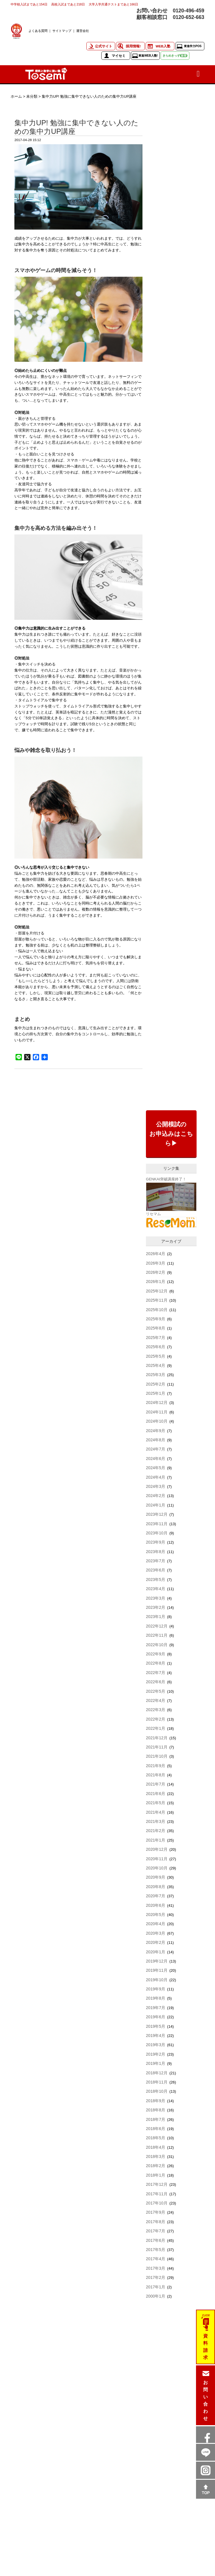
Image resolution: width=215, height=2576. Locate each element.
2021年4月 (155, 1812)
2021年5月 (155, 1802)
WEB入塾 (163, 46)
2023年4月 (155, 1588)
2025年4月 (155, 1365)
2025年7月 (155, 1337)
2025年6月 (155, 1346)
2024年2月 (155, 1495)
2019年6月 (155, 2017)
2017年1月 (155, 2287)
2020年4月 (155, 1923)
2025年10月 (157, 1309)
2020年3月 (155, 1933)
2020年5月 (155, 1914)
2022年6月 (155, 1682)
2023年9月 (155, 1542)
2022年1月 (155, 1728)
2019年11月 (157, 1970)
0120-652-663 (188, 17)
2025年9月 (155, 1319)
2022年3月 (155, 1709)
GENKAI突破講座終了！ (166, 1179)
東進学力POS (192, 46)
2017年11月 (157, 2194)
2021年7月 (155, 1784)
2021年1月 (155, 1840)
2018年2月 (155, 2165)
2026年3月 (155, 1263)
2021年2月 (155, 1830)
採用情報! (133, 46)
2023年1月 (155, 1616)
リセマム (153, 1214)
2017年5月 (155, 2249)
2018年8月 (155, 2110)
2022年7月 (155, 1672)
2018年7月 (155, 2119)
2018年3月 (155, 2156)
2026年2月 (155, 1272)
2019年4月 (155, 2035)
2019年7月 (155, 2007)
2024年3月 (155, 1486)
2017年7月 (155, 2231)
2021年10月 (157, 1756)
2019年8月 (155, 1998)
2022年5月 (155, 1691)
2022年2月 (155, 1719)
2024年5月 (155, 1467)
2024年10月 (157, 1421)
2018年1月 (155, 2175)
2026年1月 (155, 1281)
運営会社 (82, 30)
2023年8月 (155, 1551)
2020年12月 (157, 1849)
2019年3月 (155, 2044)
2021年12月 (157, 1738)
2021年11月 (157, 1747)
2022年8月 (155, 1663)
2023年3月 (155, 1598)
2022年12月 (157, 1626)
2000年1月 (155, 2296)
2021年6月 (155, 1793)
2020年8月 (155, 1886)
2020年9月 (155, 1877)
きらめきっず (175, 55)
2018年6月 (155, 2128)
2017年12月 (157, 2184)
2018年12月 (157, 2073)
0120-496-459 (188, 11)
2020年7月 (155, 1896)
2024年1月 (155, 1505)
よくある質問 (37, 30)
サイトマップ (61, 30)
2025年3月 (155, 1374)
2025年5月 (155, 1356)
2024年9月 (155, 1430)
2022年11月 (157, 1635)
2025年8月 (155, 1328)
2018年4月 (155, 2147)
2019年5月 (155, 2026)
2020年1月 (155, 1952)
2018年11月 (157, 2082)
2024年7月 (155, 1449)
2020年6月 (155, 1905)
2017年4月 (155, 2258)
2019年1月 (155, 2063)
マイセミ (118, 55)
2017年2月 (155, 2277)
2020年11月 (157, 1859)
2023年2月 (155, 1607)
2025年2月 (155, 1384)
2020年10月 (157, 1868)
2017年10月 (157, 2203)
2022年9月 (155, 1654)
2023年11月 (157, 1523)
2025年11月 (157, 1300)
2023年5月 (155, 1579)
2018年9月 (155, 2100)
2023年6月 (155, 1570)
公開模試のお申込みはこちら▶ (171, 1134)
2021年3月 (155, 1821)
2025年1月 (155, 1393)
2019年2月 (155, 2054)
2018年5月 (155, 2138)
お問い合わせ (205, 2400)
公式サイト (103, 46)
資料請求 (205, 2346)
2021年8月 (155, 1775)
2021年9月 (155, 1765)
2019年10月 (157, 1979)
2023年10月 (157, 1533)
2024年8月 (155, 1440)
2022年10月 (157, 1644)
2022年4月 (155, 1700)
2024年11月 (157, 1412)
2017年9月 (155, 2212)
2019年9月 (155, 1989)
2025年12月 (157, 1291)
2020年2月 (155, 1942)
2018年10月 (157, 2091)
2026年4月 (155, 1253)
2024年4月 (155, 1477)
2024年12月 (157, 1402)
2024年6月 (155, 1458)
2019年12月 (157, 1961)
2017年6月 (155, 2240)
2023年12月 (157, 1514)
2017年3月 (155, 2268)
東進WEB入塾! (148, 55)
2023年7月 (155, 1561)
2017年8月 (155, 2221)
